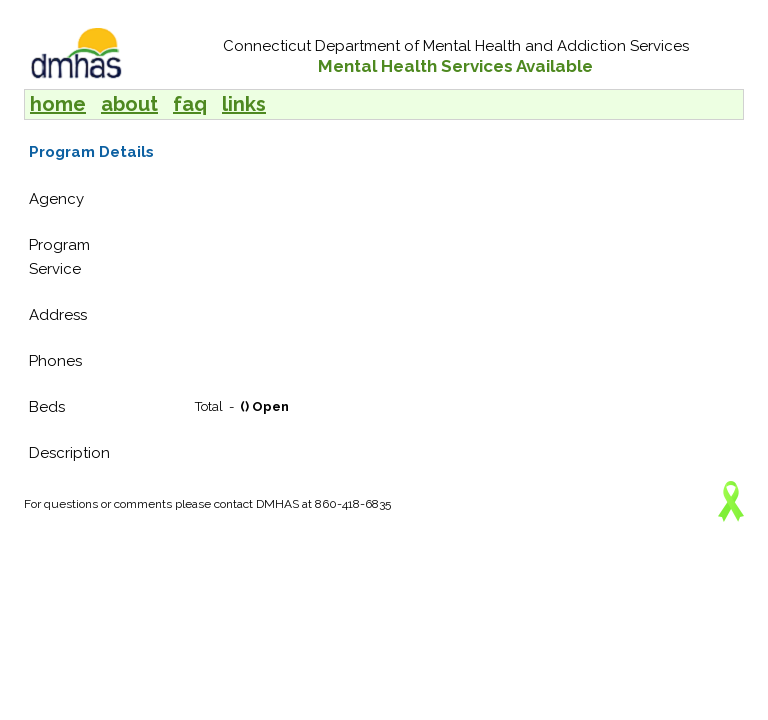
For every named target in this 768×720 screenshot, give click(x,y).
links (244, 104)
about (129, 104)
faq (190, 104)
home (58, 104)
